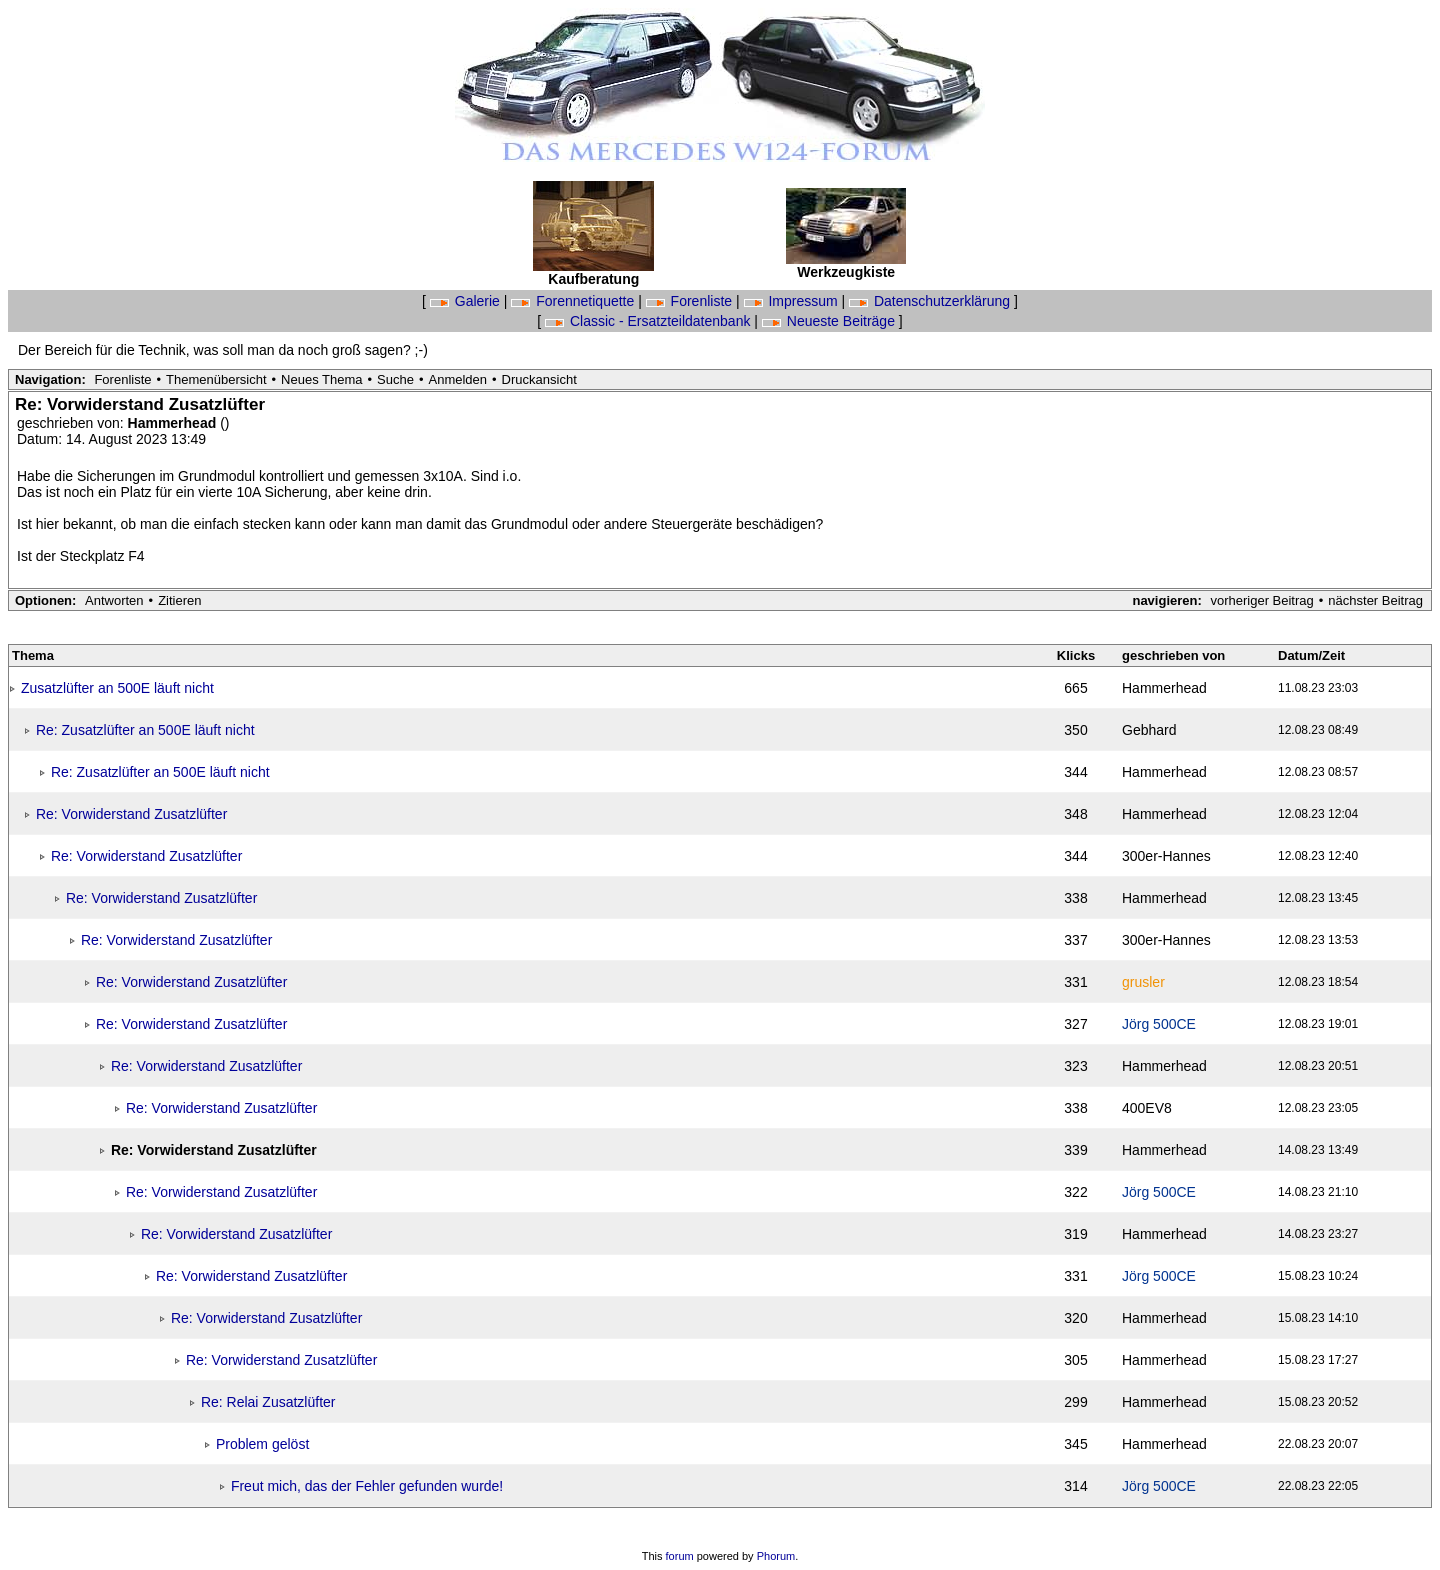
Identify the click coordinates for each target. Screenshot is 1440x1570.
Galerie (467, 301)
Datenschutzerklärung (931, 301)
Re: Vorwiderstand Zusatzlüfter (131, 814)
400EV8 (1147, 1108)
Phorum (776, 1556)
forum (680, 1556)
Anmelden (458, 379)
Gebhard (1149, 730)
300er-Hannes (1166, 856)
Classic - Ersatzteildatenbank (649, 321)
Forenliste (691, 301)
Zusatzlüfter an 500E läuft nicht (117, 688)
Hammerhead (174, 423)
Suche (395, 379)
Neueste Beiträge (830, 321)
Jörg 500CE (1159, 1024)
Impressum (793, 301)
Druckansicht (539, 379)
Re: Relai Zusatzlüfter (268, 1402)
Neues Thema (321, 379)
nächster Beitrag (1375, 600)
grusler (1143, 982)
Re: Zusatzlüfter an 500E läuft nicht (145, 730)
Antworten (114, 600)
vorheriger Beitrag (1261, 600)
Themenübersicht (216, 379)
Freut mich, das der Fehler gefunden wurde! (367, 1486)
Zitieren (179, 600)
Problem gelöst (262, 1444)
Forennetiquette (574, 301)
